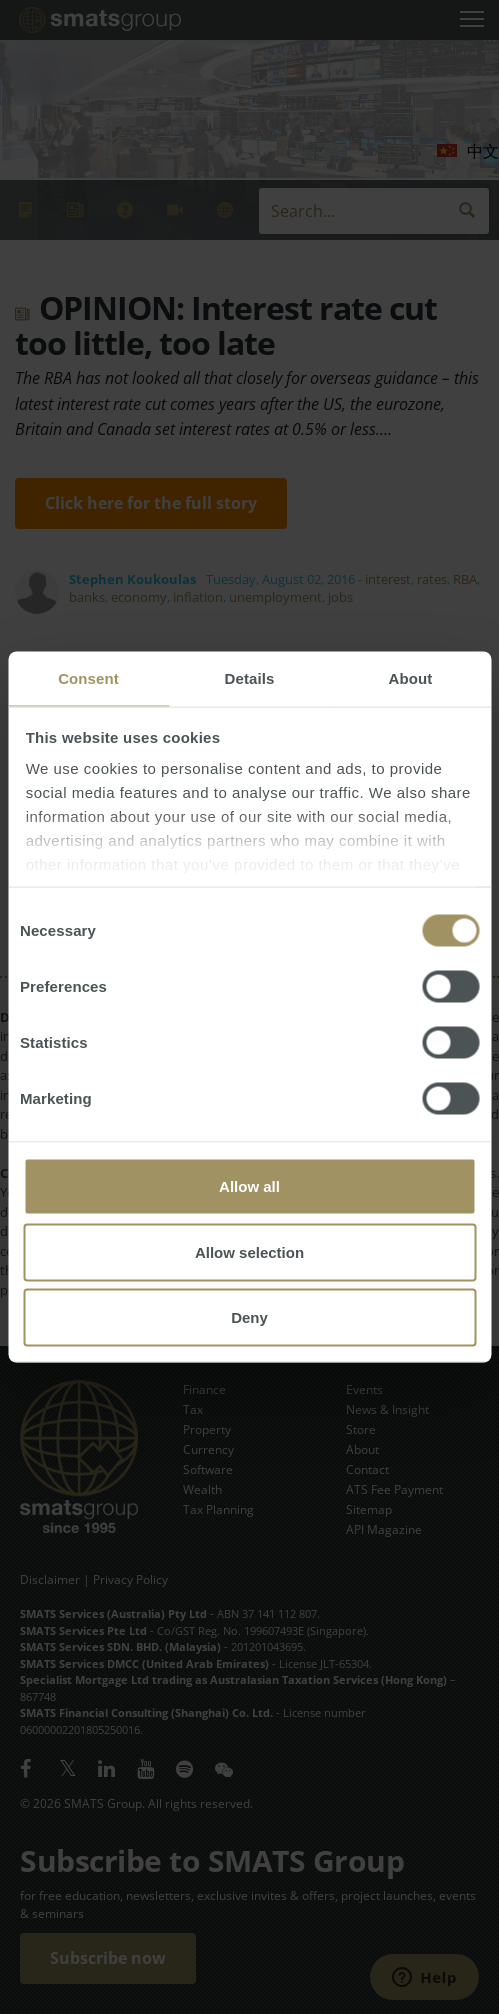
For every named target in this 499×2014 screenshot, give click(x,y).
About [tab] (411, 678)
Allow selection (249, 1251)
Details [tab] (250, 678)
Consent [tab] (88, 678)
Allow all (249, 1186)
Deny (249, 1317)
